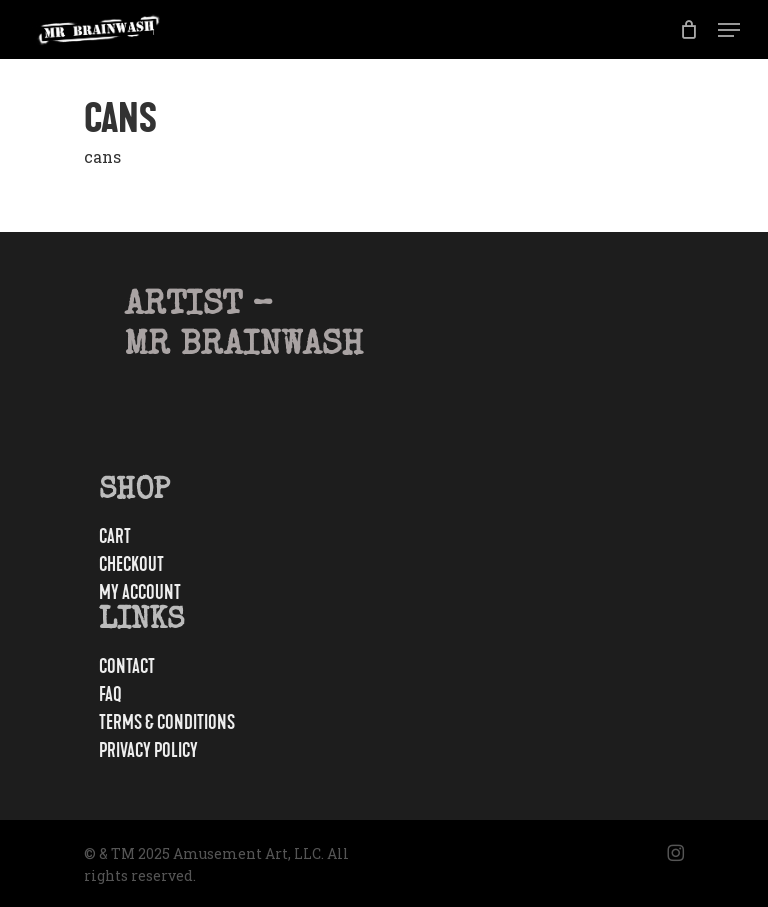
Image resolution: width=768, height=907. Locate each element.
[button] (729, 30)
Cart (115, 537)
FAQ (110, 695)
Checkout (131, 565)
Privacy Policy (148, 751)
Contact (127, 667)
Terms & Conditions (167, 723)
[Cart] (688, 29)
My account (140, 593)
